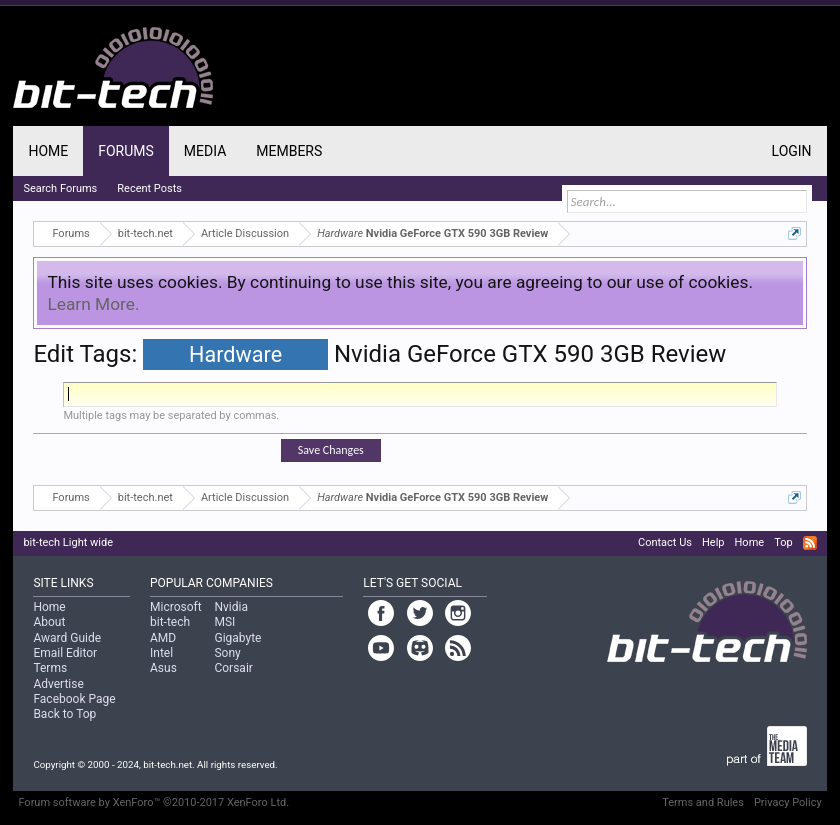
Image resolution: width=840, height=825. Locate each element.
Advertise (58, 684)
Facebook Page (74, 699)
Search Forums (60, 188)
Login (792, 151)
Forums (126, 151)
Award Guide (67, 638)
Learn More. (93, 304)
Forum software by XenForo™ (153, 802)
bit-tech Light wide (68, 542)
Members (289, 151)
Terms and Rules (703, 802)
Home (48, 151)
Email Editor (65, 653)
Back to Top (64, 714)
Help (713, 542)
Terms (50, 668)
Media (205, 151)
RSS (810, 543)
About (49, 622)
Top (783, 542)
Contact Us (665, 542)
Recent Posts (149, 188)
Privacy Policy (788, 802)
